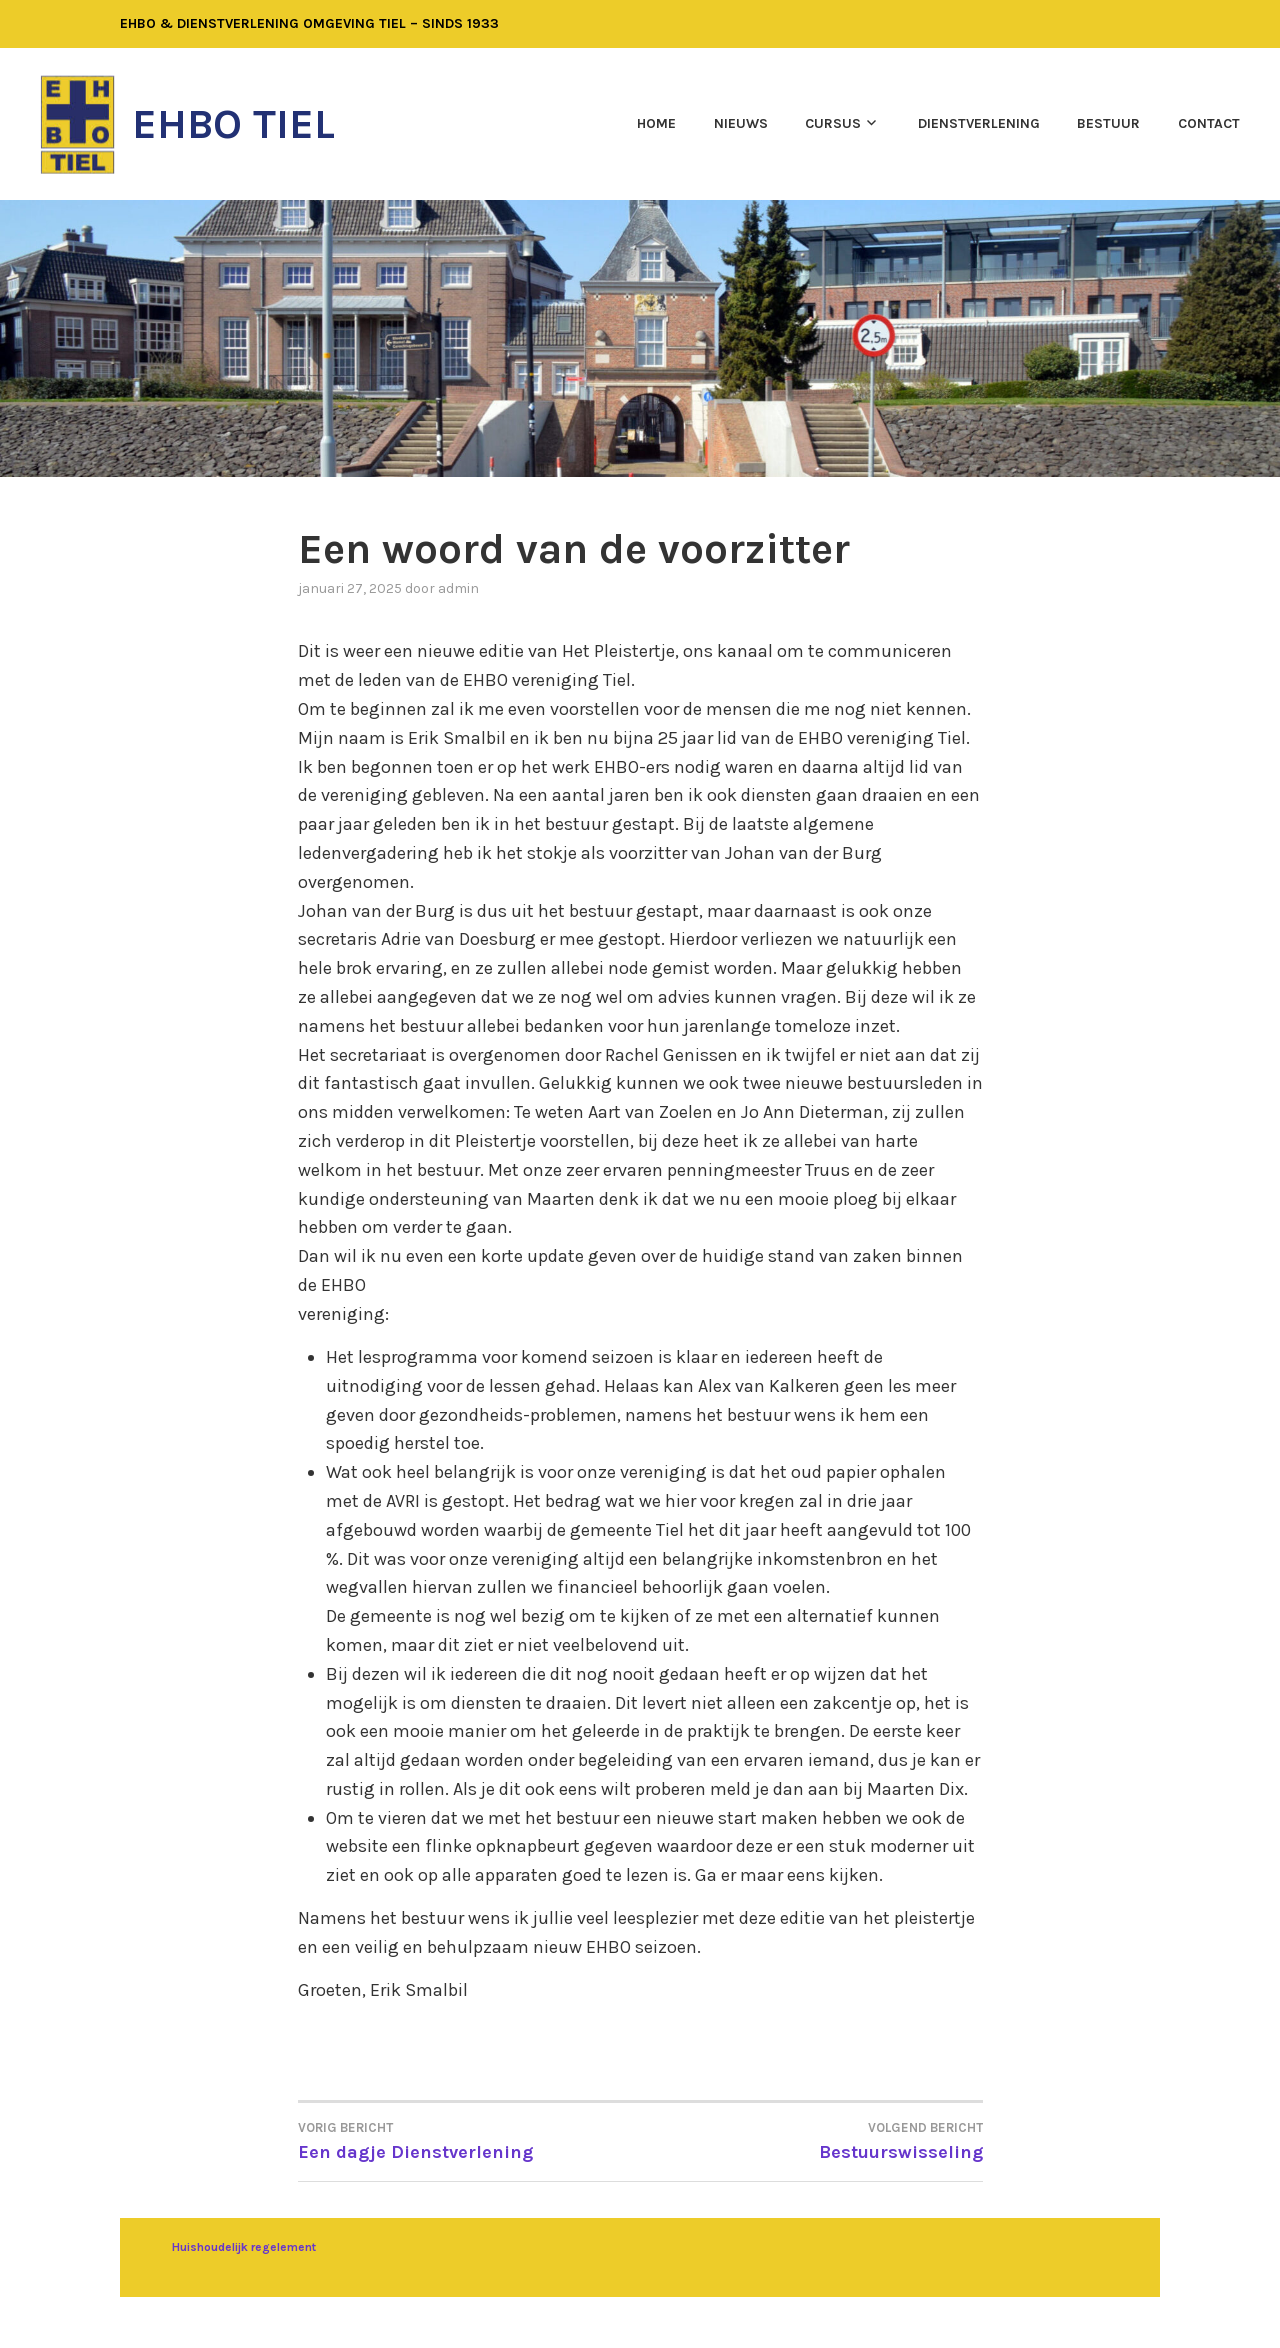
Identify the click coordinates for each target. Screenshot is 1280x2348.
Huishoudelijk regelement (244, 2247)
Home (656, 123)
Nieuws (741, 123)
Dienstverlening (979, 123)
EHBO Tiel (233, 124)
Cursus (833, 123)
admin (458, 588)
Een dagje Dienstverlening (469, 2140)
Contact (1209, 123)
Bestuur (1108, 123)
